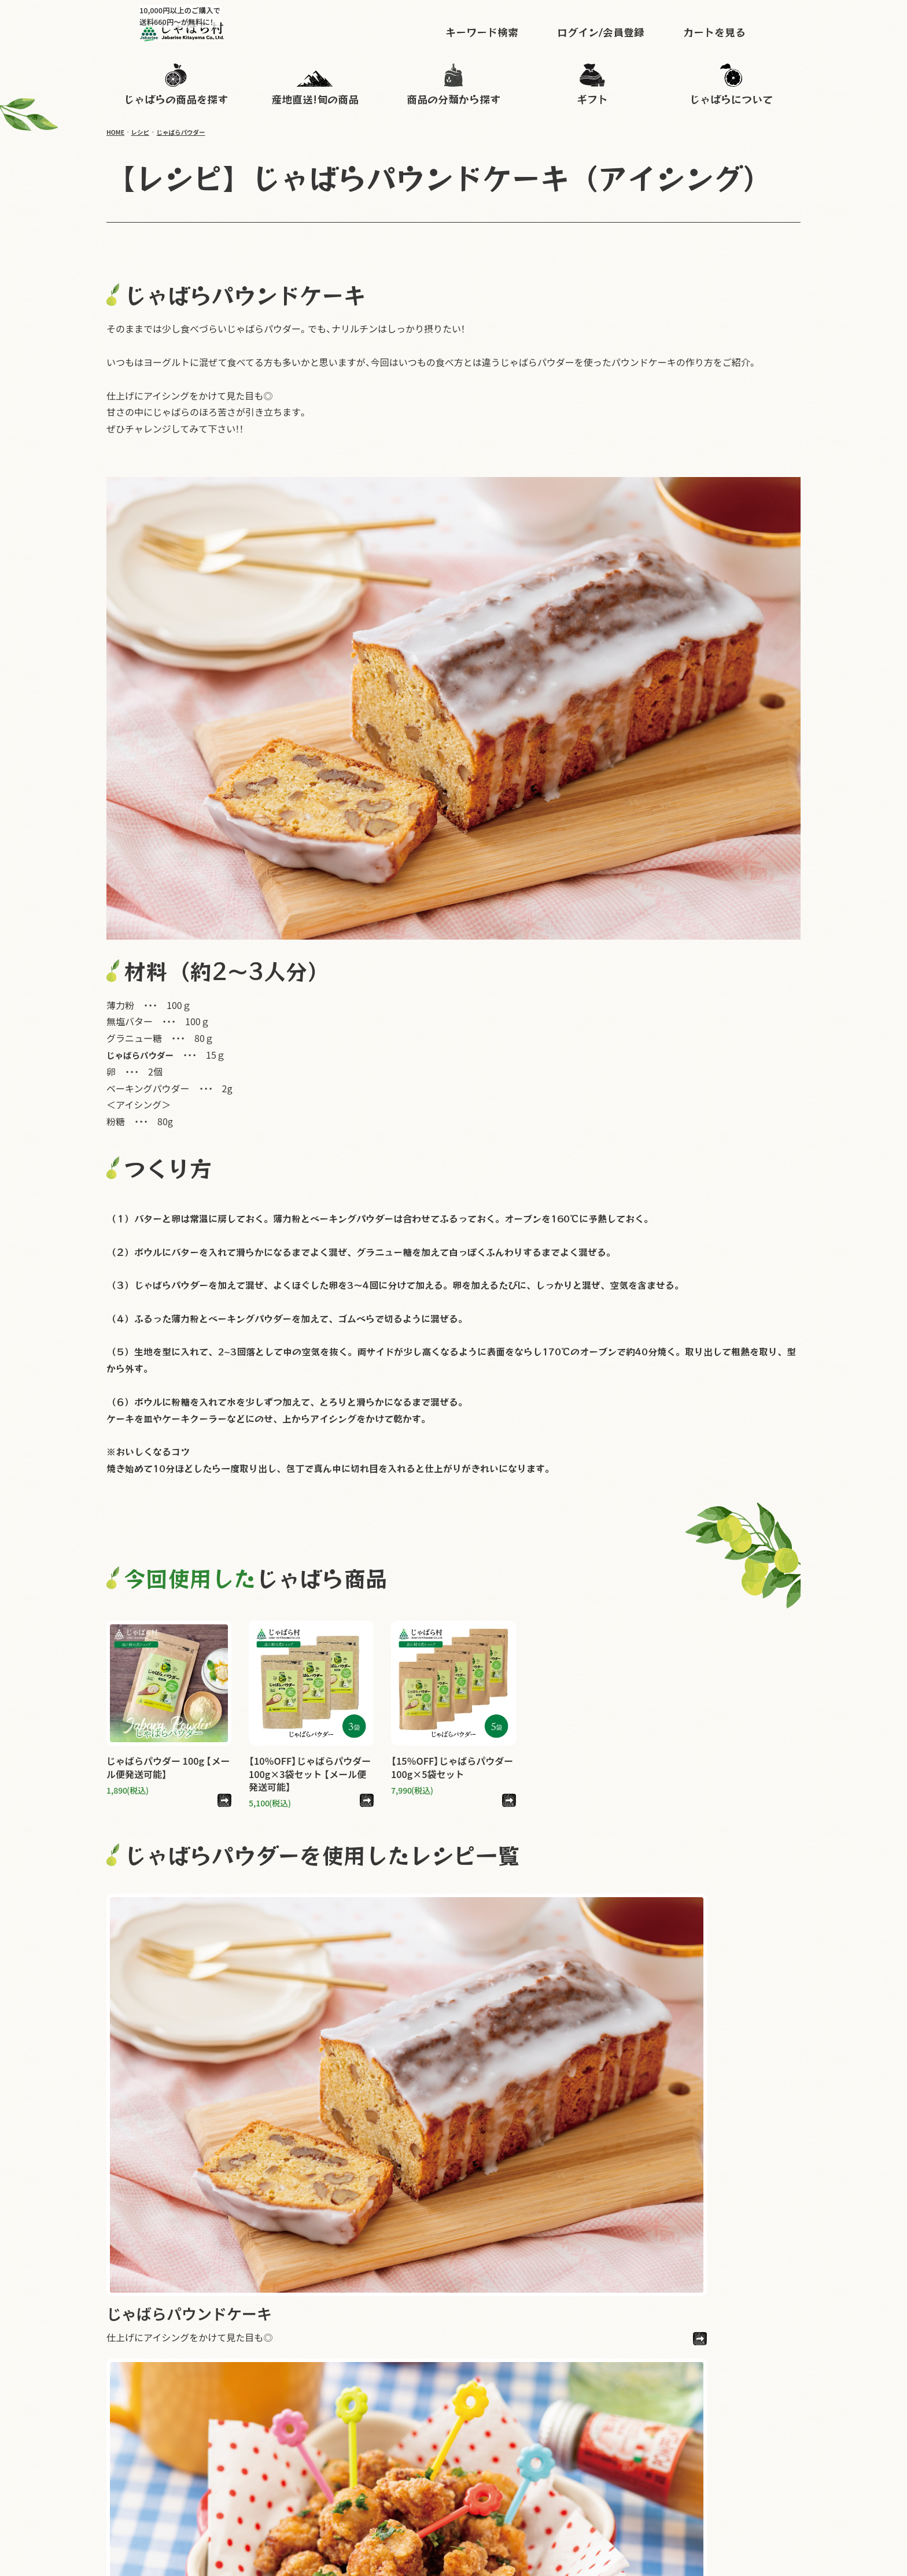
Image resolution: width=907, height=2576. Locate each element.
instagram (759, 2449)
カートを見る (748, 31)
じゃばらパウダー (189, 131)
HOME (116, 131)
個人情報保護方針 (655, 2483)
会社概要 (781, 2483)
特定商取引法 (726, 2483)
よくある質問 (773, 2466)
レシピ (144, 131)
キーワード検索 (515, 31)
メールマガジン (581, 2483)
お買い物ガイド (643, 2466)
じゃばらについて (568, 2466)
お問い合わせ (710, 2466)
